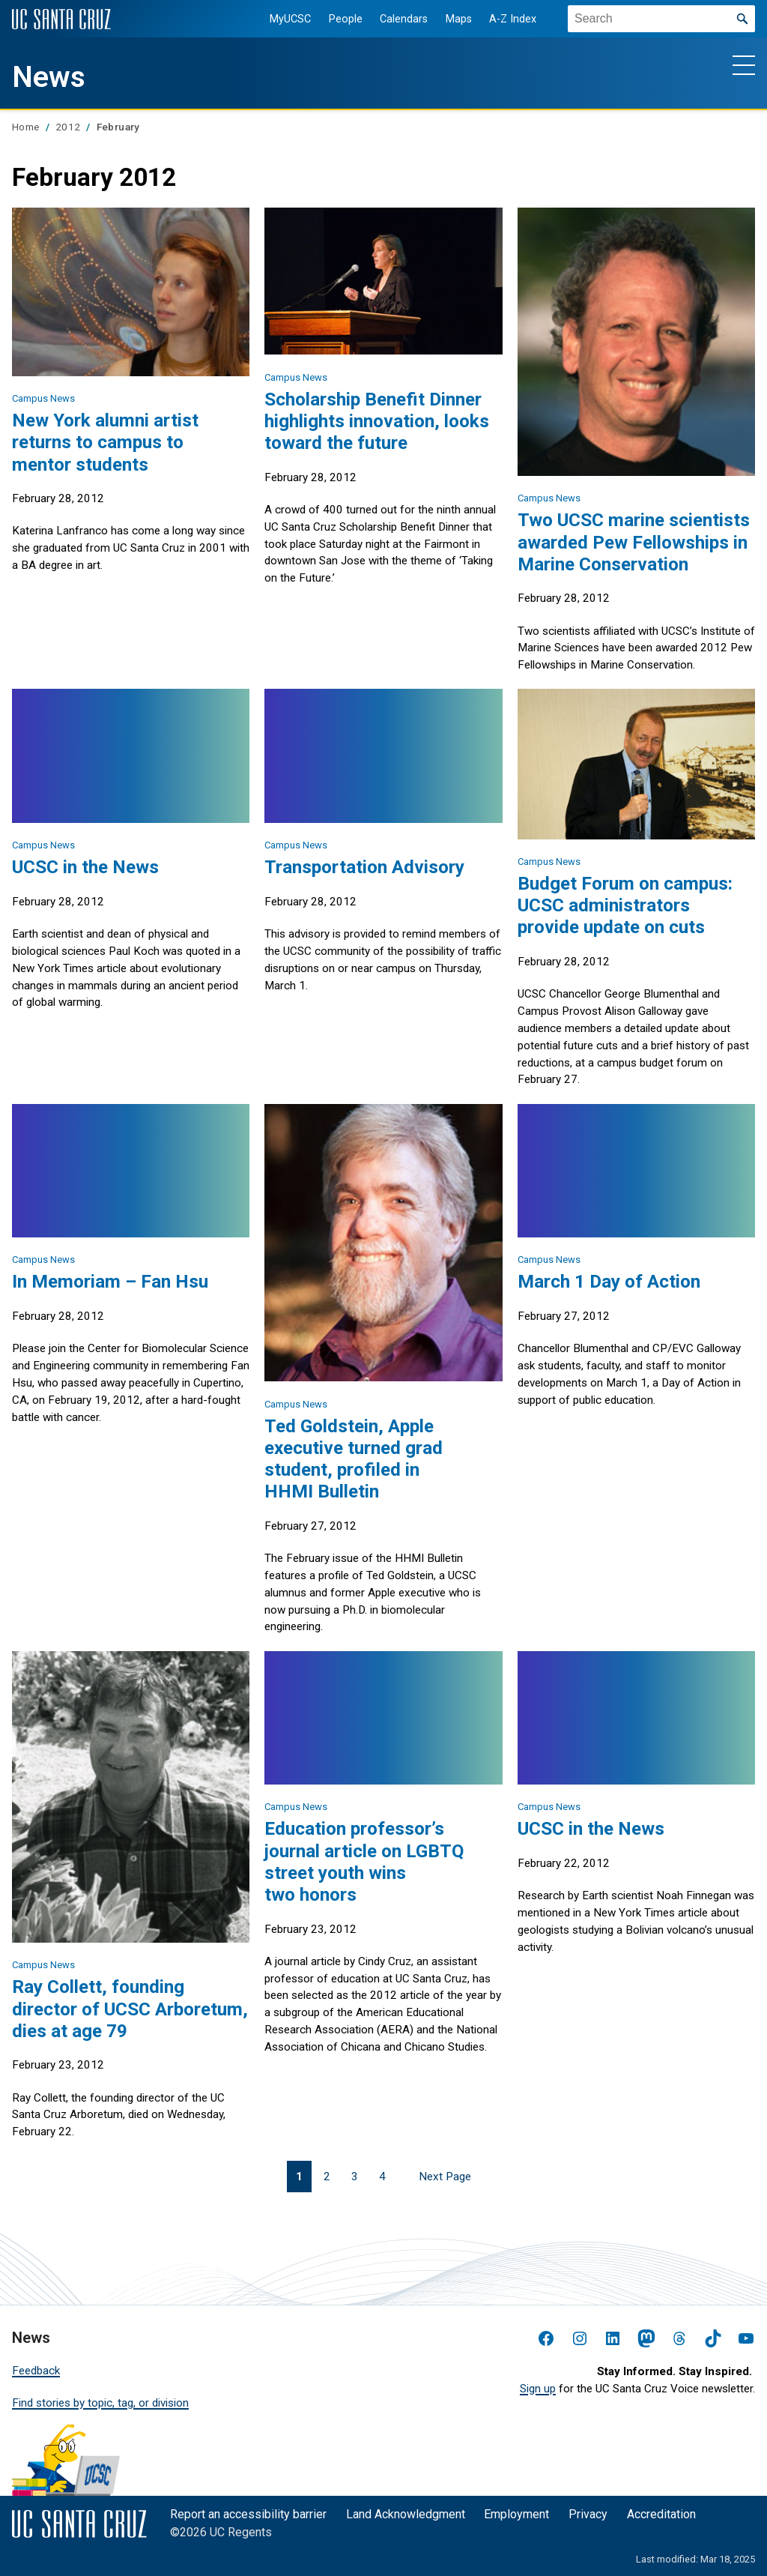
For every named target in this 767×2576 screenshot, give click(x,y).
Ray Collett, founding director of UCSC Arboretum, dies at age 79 (130, 2008)
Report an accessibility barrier (248, 2514)
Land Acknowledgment (405, 2514)
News (48, 77)
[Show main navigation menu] (744, 64)
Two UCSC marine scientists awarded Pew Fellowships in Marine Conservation (634, 541)
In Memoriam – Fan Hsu (110, 1281)
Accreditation (661, 2514)
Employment (516, 2514)
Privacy (588, 2514)
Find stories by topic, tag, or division (100, 2403)
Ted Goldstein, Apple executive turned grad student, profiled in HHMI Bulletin (353, 1459)
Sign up (538, 2388)
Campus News (43, 398)
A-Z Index (511, 19)
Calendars (401, 19)
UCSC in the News (85, 867)
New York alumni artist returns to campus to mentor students (105, 441)
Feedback (36, 2370)
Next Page (445, 2176)
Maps (456, 19)
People (343, 19)
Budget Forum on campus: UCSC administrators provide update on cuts (625, 905)
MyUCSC (288, 19)
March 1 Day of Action (609, 1281)
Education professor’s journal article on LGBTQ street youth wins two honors (364, 1861)
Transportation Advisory (364, 867)
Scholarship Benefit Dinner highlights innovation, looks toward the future (376, 420)
